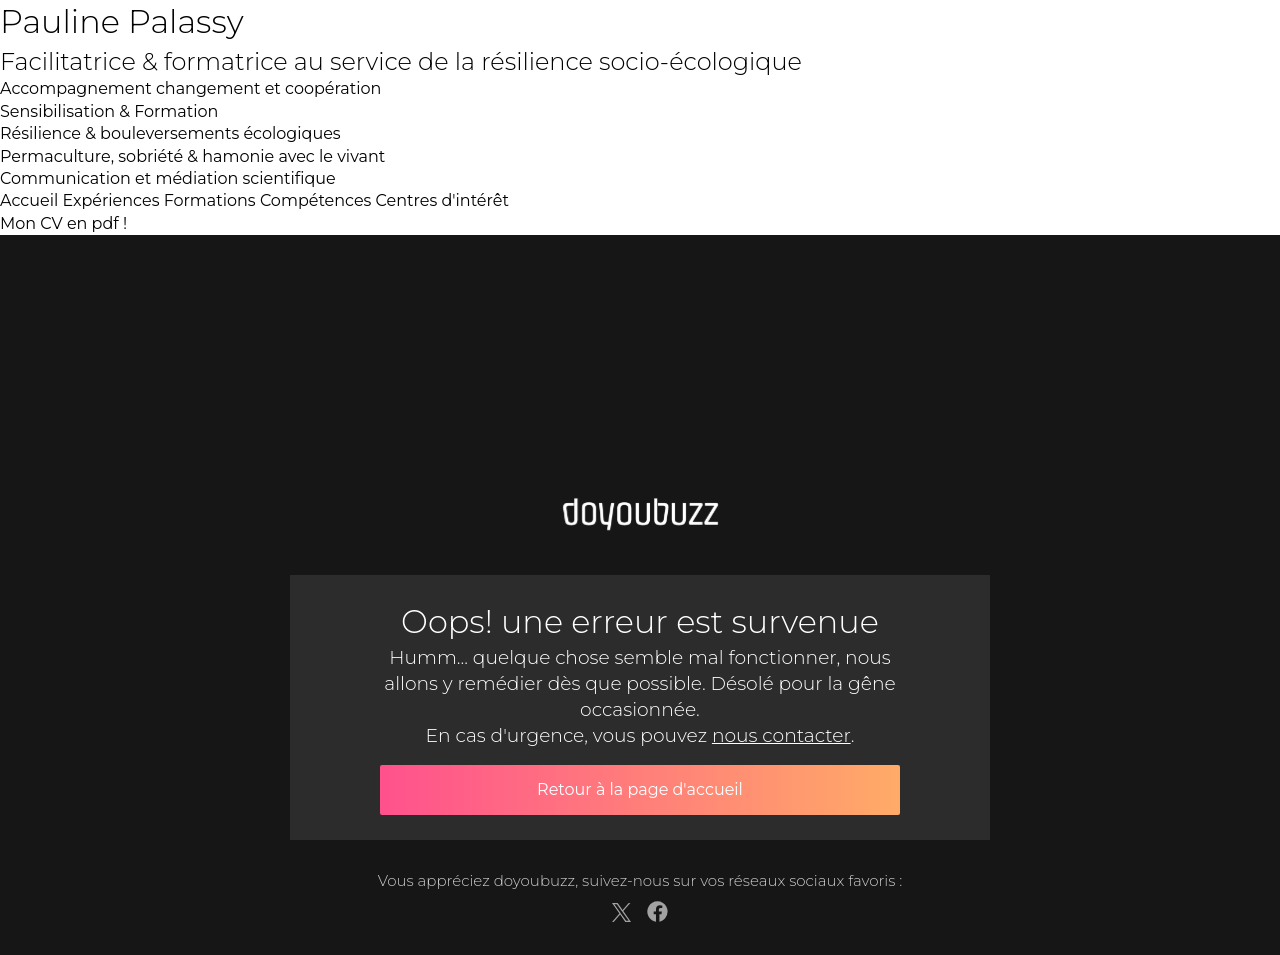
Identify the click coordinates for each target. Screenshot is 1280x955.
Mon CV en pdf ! (63, 223)
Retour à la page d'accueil (640, 789)
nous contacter (781, 735)
